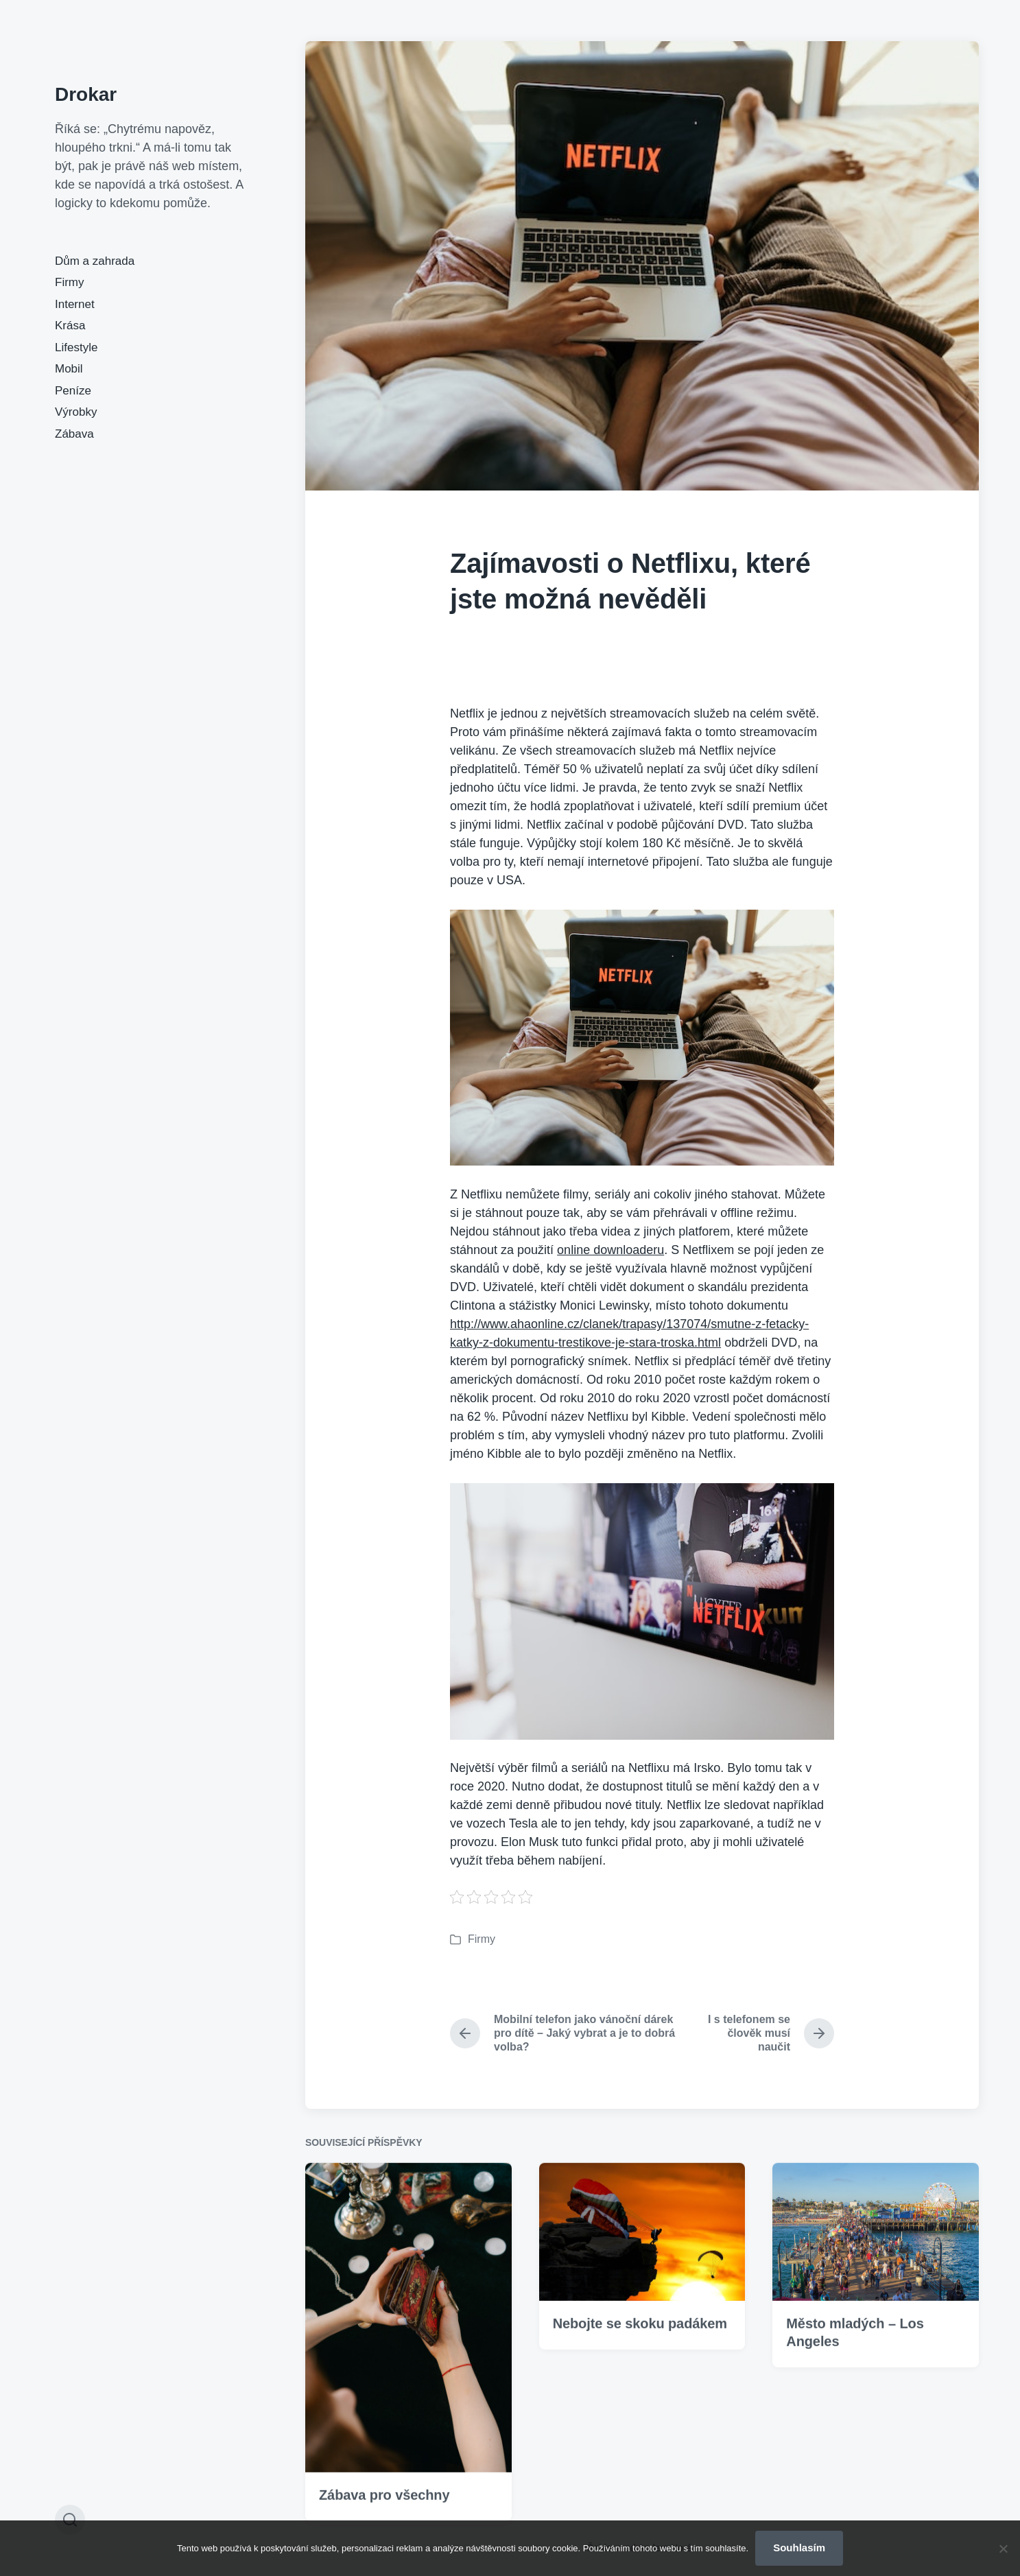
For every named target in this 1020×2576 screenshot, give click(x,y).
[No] (1003, 2548)
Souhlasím (799, 2547)
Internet (75, 304)
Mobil (69, 368)
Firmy (69, 282)
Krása (70, 325)
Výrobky (76, 411)
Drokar (86, 94)
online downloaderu (610, 1250)
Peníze (73, 390)
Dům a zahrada (94, 261)
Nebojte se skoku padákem (640, 2386)
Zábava (74, 433)
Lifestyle (76, 347)
